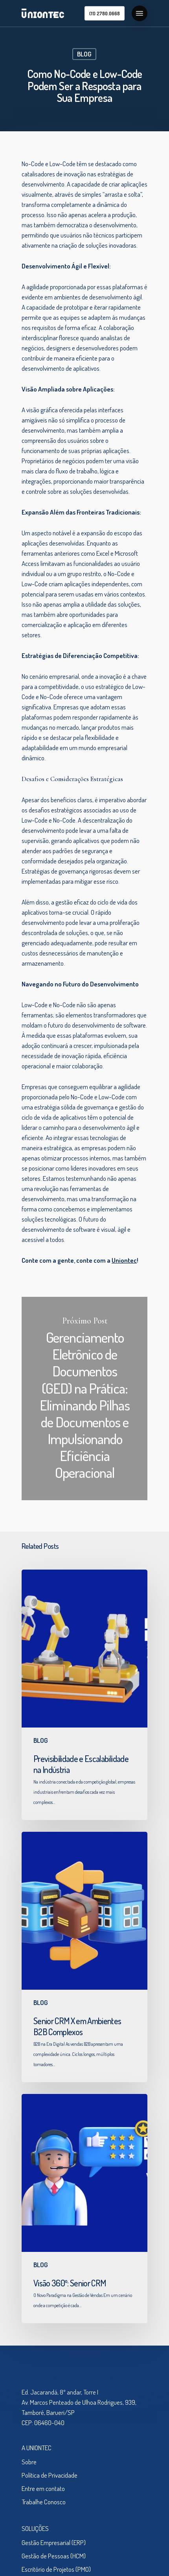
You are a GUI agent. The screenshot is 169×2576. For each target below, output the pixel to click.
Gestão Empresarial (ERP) (54, 2542)
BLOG (84, 54)
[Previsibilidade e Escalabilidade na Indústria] (84, 1695)
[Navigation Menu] (139, 13)
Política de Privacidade (49, 2475)
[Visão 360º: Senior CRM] (84, 2208)
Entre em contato (43, 2488)
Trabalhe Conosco (44, 2502)
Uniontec (124, 1260)
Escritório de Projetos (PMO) (56, 2569)
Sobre (29, 2462)
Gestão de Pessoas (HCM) (54, 2556)
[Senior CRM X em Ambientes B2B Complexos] (84, 1957)
